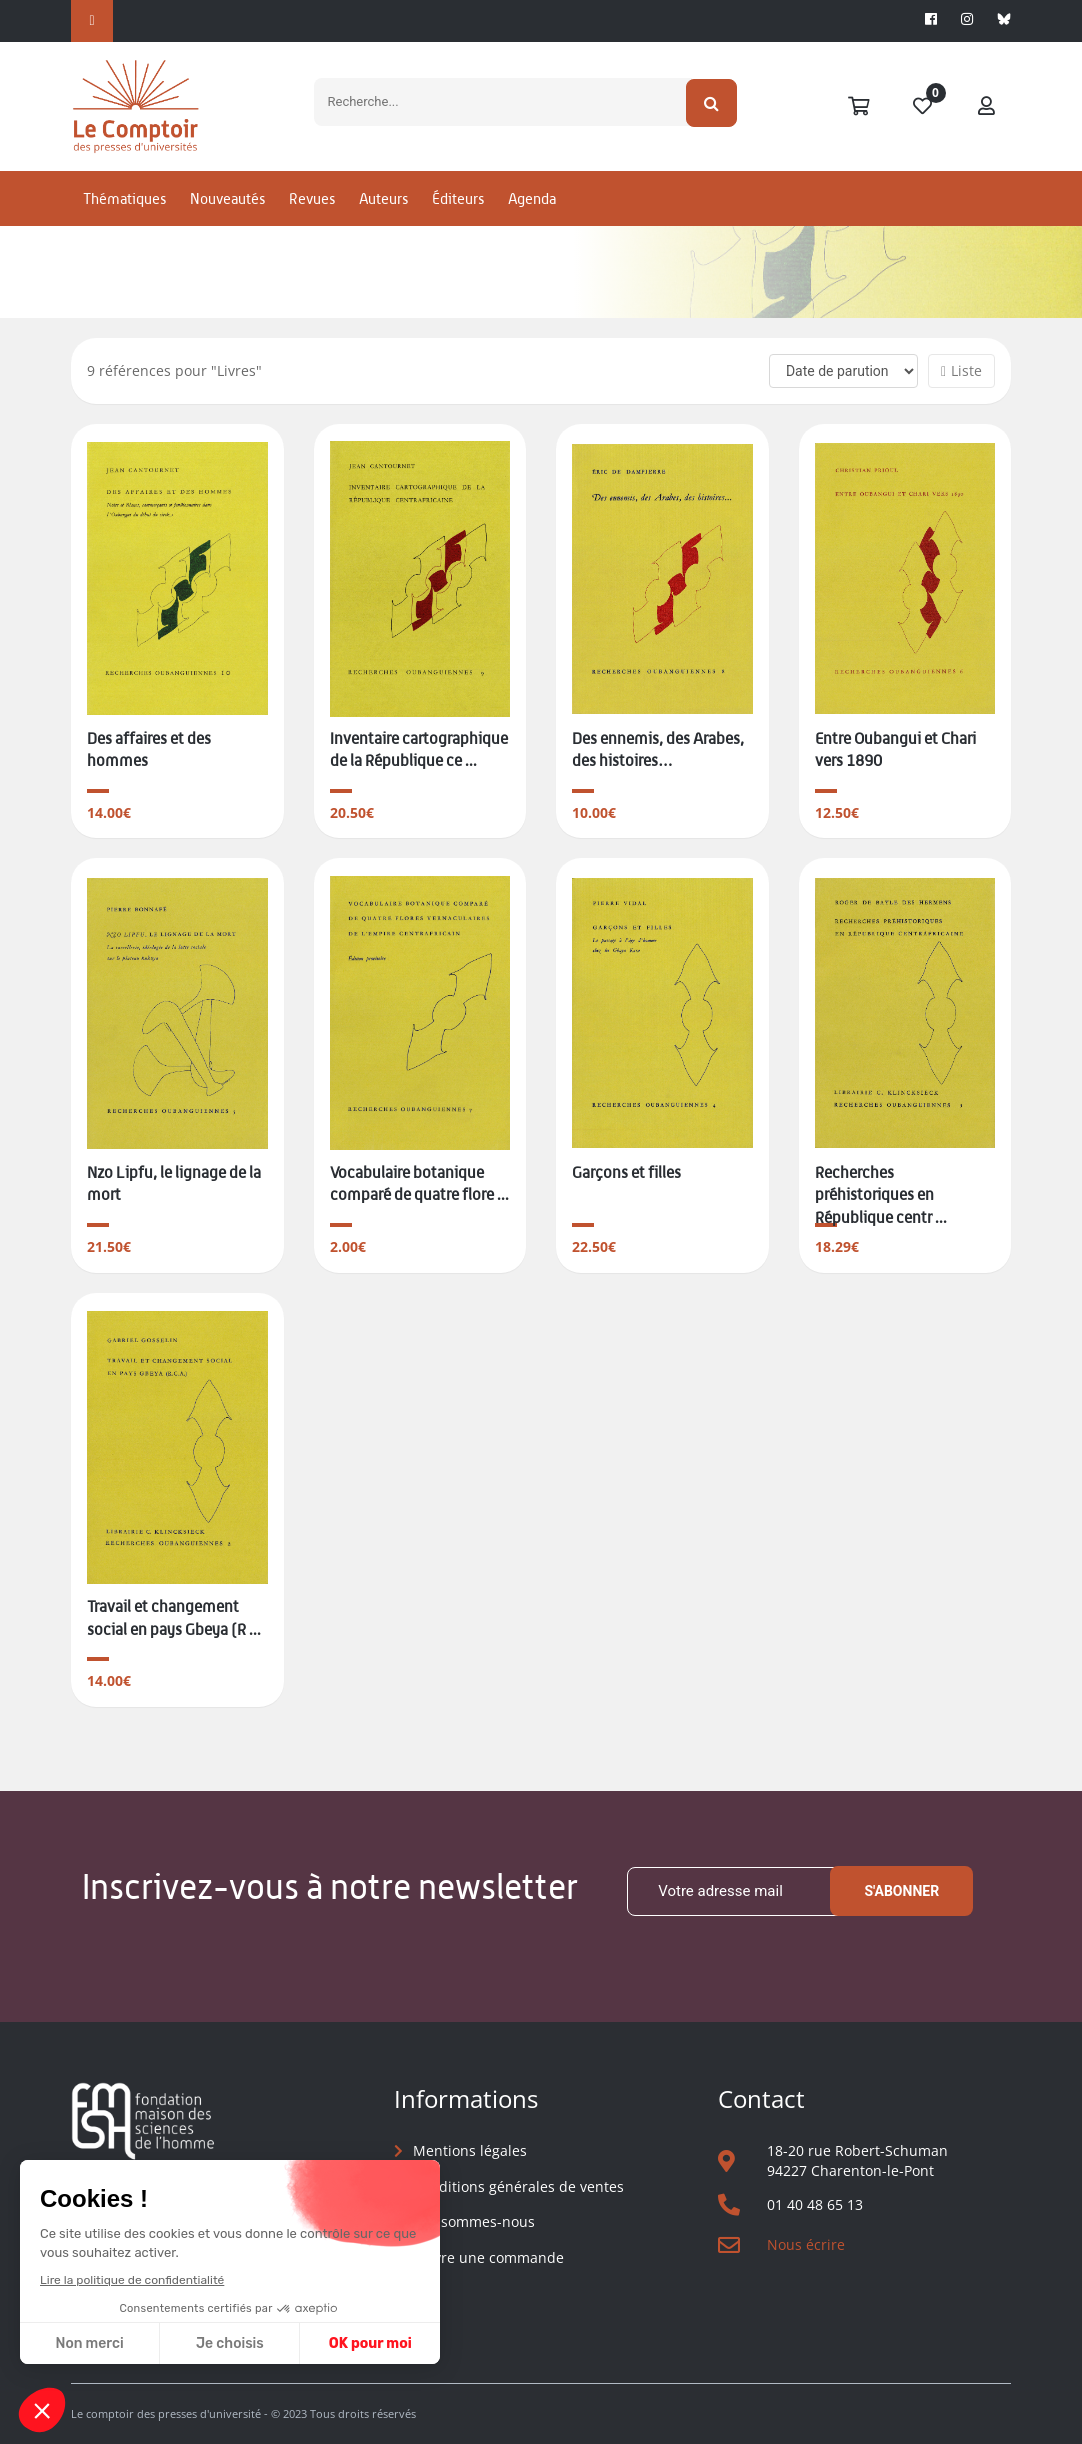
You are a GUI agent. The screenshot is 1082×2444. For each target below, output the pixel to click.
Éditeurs (458, 213)
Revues (312, 213)
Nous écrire (806, 2244)
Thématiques (124, 213)
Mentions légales (470, 2150)
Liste (961, 370)
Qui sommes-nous (474, 2221)
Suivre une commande (488, 2257)
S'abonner (901, 1891)
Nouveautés (227, 213)
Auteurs (383, 213)
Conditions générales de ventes (518, 2186)
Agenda (532, 213)
